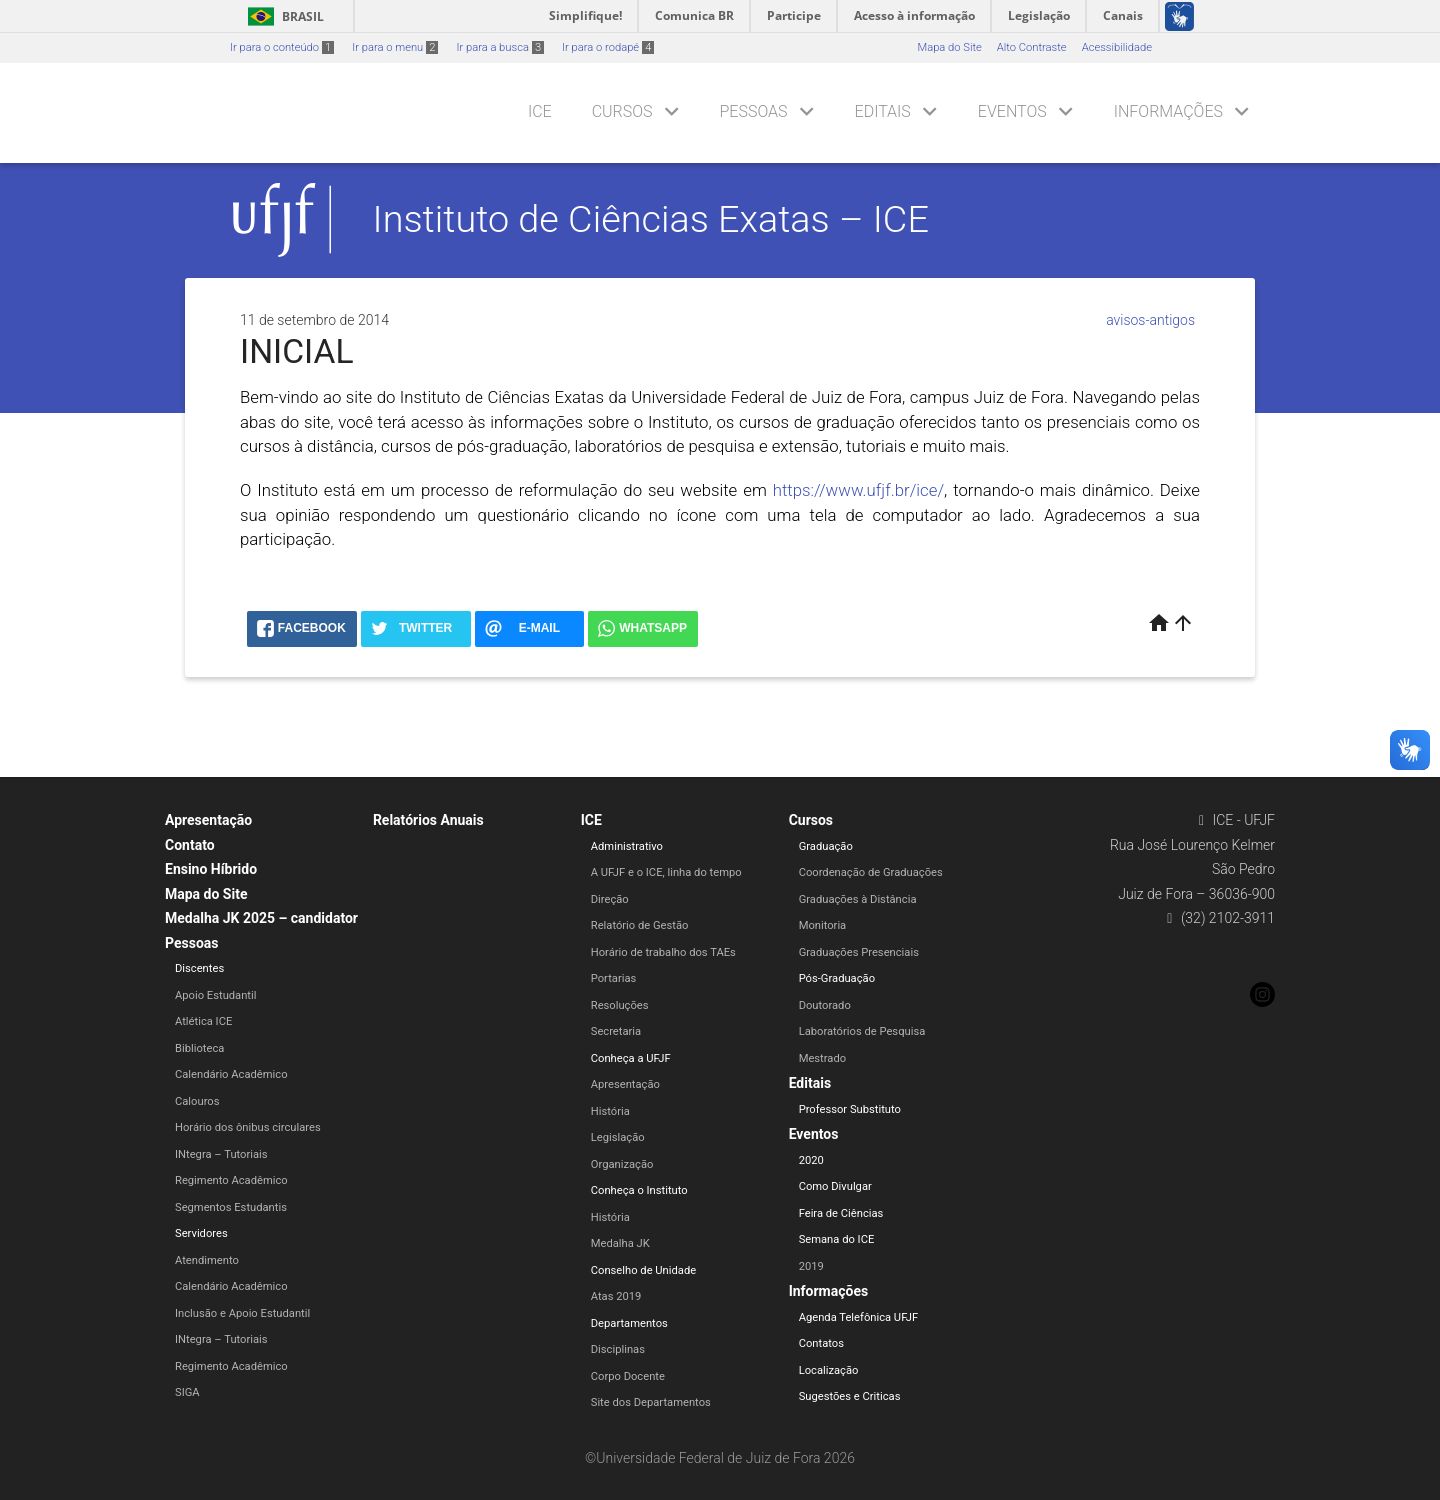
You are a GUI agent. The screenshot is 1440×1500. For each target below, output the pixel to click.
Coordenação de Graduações (871, 872)
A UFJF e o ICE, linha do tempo (666, 872)
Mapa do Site (949, 47)
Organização (622, 1164)
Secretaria (616, 1031)
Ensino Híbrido (211, 869)
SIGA (187, 1392)
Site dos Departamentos (651, 1402)
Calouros (197, 1101)
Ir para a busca (500, 47)
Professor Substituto (850, 1109)
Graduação (826, 846)
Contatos (821, 1343)
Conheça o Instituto (639, 1190)
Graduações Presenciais (859, 952)
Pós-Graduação (837, 978)
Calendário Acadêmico (231, 1074)
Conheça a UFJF (631, 1058)
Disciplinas (618, 1349)
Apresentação (208, 820)
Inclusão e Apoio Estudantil (242, 1313)
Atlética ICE (203, 1021)
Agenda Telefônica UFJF (859, 1317)
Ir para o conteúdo (282, 47)
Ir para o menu (395, 47)
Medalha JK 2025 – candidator (261, 918)
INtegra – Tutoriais (221, 1154)
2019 (811, 1266)
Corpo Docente (628, 1376)
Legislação (618, 1137)
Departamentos (629, 1323)
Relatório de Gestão (640, 925)
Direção (610, 899)
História (610, 1111)
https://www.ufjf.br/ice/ (858, 490)
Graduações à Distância (858, 899)
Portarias (614, 978)
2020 (811, 1160)
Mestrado (822, 1058)
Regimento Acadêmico (231, 1180)
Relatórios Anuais (428, 820)
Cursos (622, 111)
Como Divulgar (835, 1186)
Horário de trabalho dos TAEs (663, 952)
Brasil (282, 16)
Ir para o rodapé (608, 47)
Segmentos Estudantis (231, 1207)
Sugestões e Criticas (850, 1396)
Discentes (199, 968)
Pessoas (754, 111)
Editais (883, 111)
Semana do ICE (837, 1239)
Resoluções (620, 1005)
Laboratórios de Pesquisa (862, 1031)
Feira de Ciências (841, 1213)
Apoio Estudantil (215, 995)
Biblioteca (199, 1048)
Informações (1168, 111)
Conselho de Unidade (643, 1270)
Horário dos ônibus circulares (248, 1127)
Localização (829, 1370)
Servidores (201, 1233)
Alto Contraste (1032, 47)
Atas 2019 (616, 1296)
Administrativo (627, 846)
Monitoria (823, 925)
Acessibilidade (1117, 47)
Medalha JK (620, 1243)
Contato (190, 845)
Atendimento (207, 1260)
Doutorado (825, 1005)
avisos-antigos (1150, 320)
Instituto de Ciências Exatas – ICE (651, 219)
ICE (540, 111)
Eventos (1012, 111)
